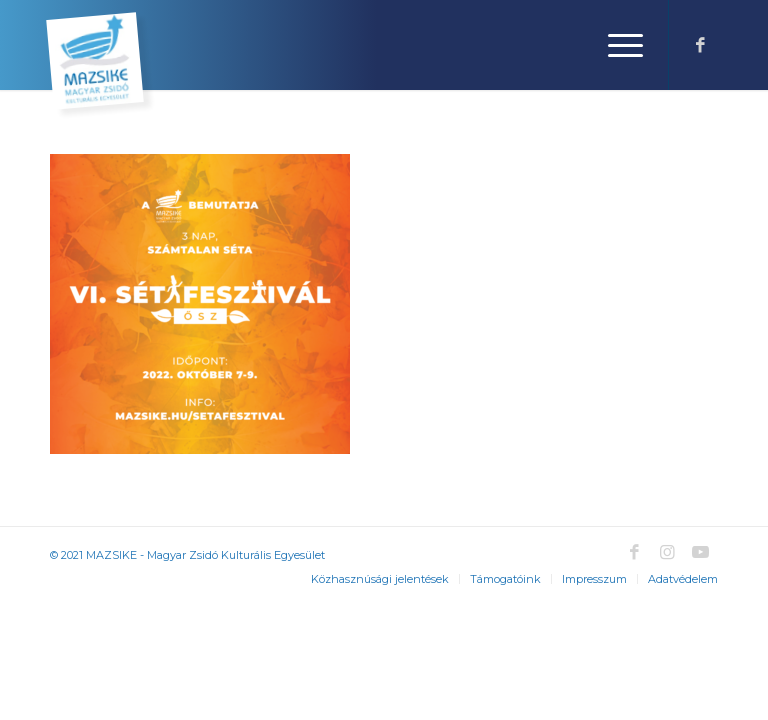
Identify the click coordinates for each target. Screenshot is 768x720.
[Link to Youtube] (700, 552)
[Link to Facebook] (700, 45)
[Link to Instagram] (667, 552)
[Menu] (615, 45)
